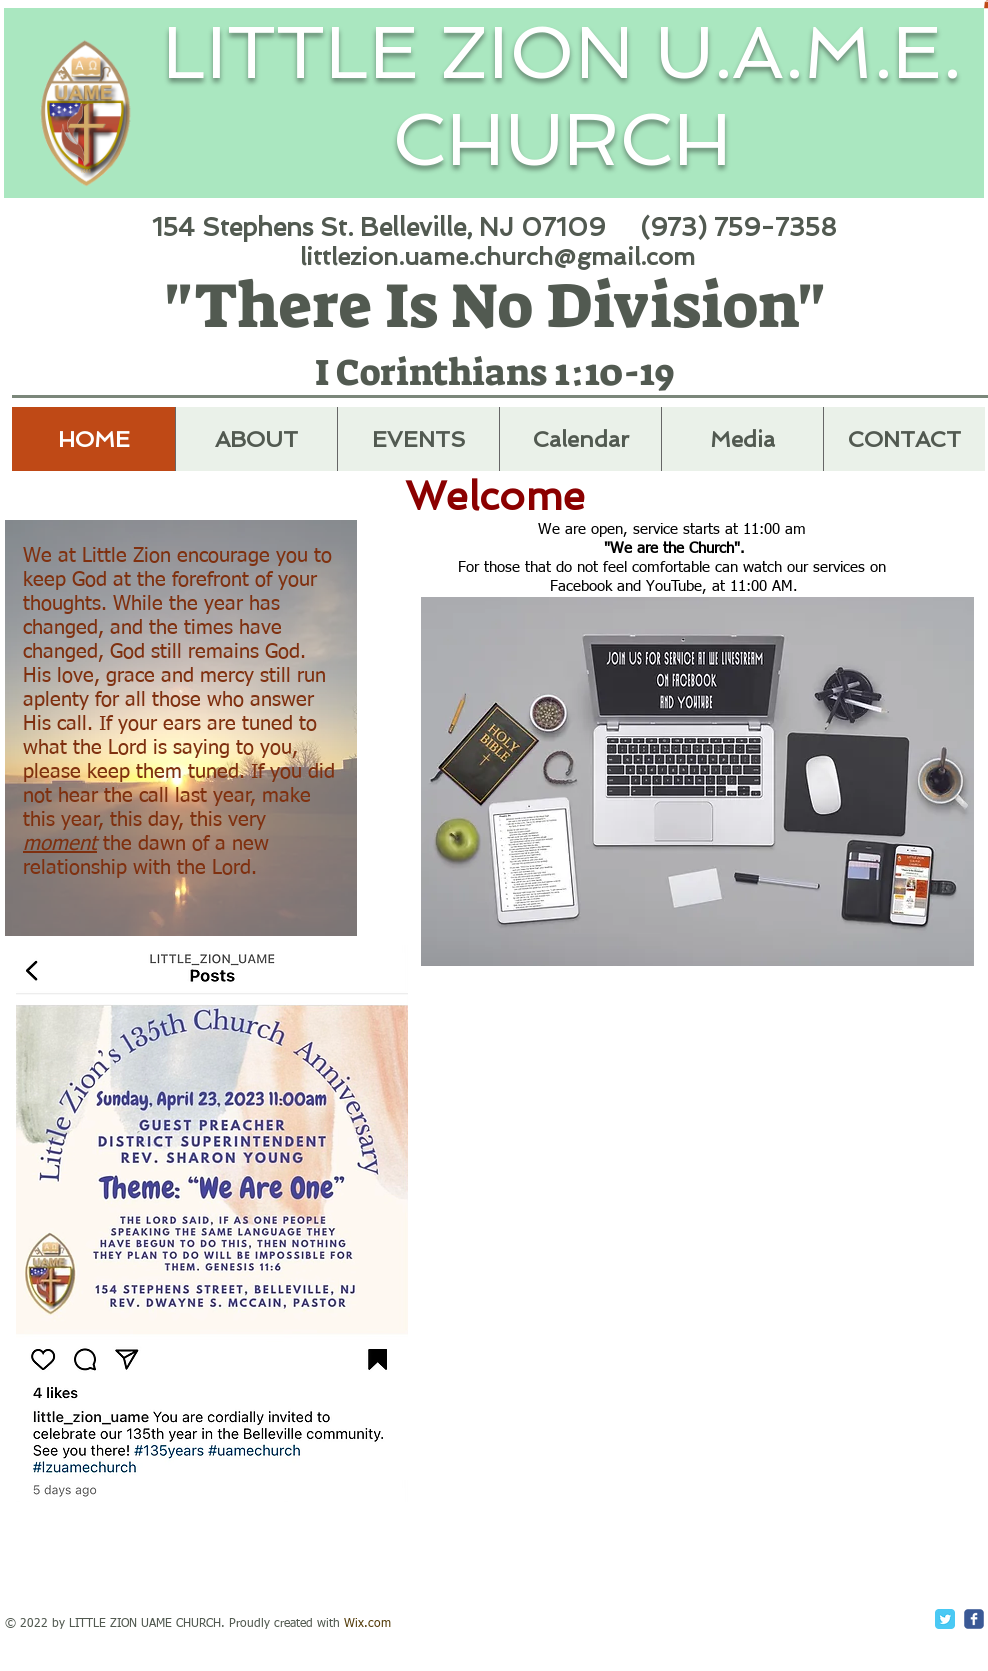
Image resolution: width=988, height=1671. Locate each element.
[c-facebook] (974, 1619)
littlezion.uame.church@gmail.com (497, 256)
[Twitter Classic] (945, 1619)
